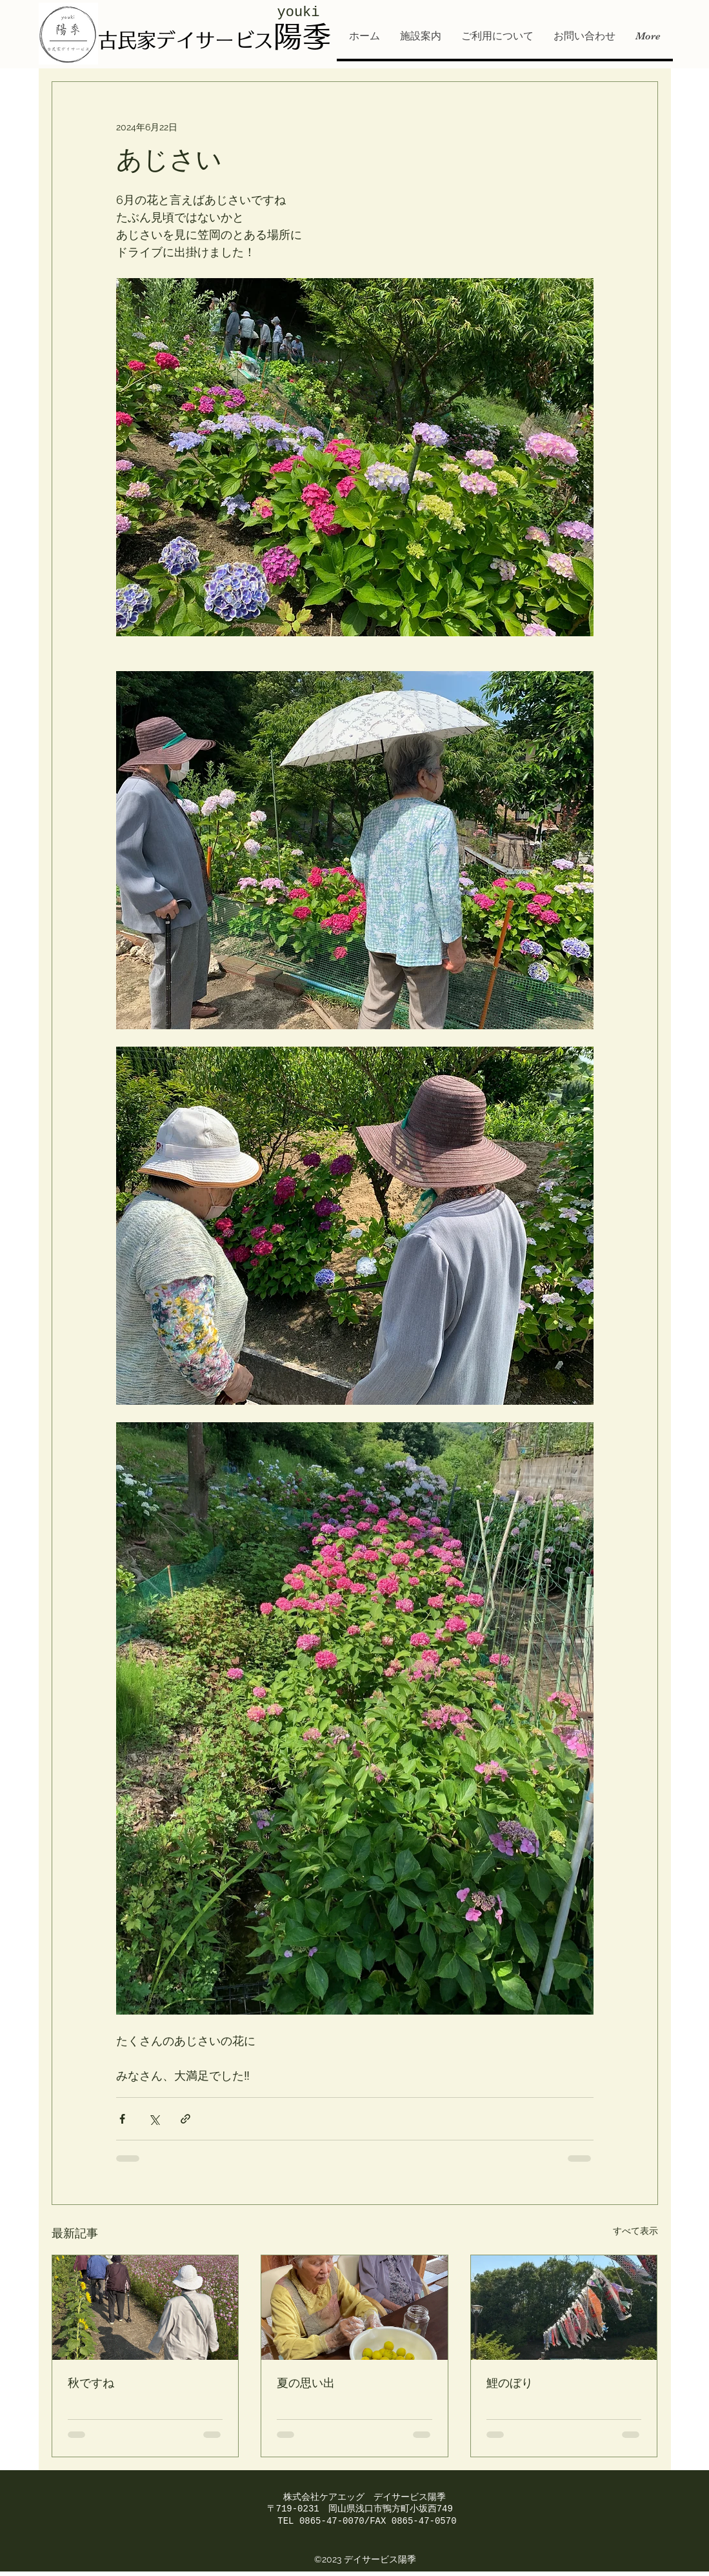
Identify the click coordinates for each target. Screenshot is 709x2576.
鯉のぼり (509, 2383)
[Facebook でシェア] (122, 2119)
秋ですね (91, 2383)
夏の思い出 (306, 2383)
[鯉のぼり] (564, 2307)
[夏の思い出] (354, 2307)
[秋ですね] (145, 2307)
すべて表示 (635, 2231)
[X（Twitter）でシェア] (154, 2119)
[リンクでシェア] (185, 2119)
